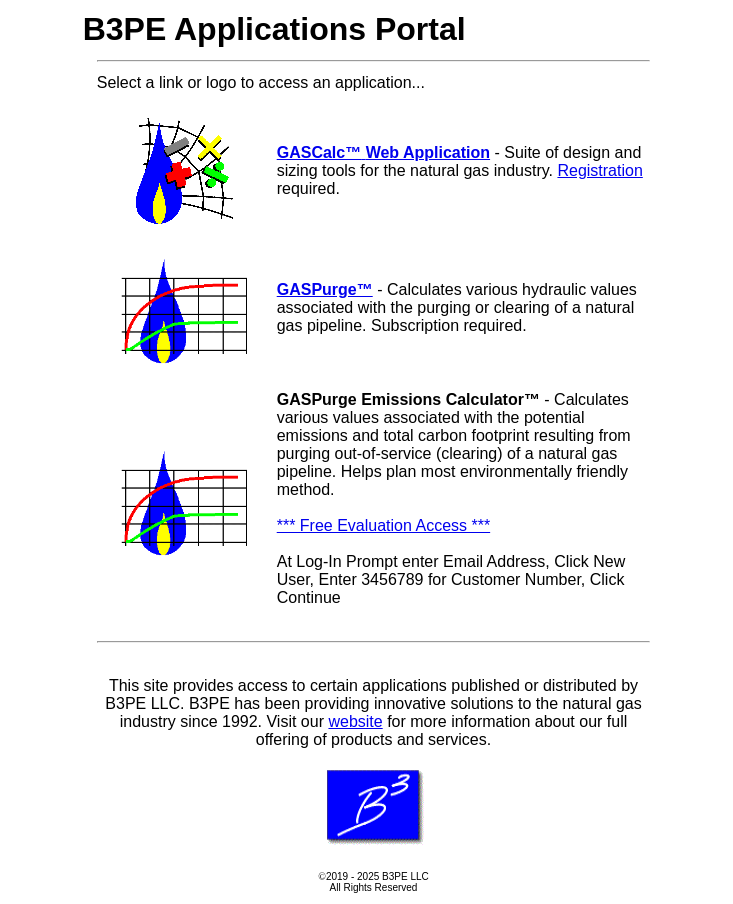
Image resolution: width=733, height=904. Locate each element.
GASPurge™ (325, 289)
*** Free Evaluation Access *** (383, 525)
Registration (599, 170)
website (355, 721)
